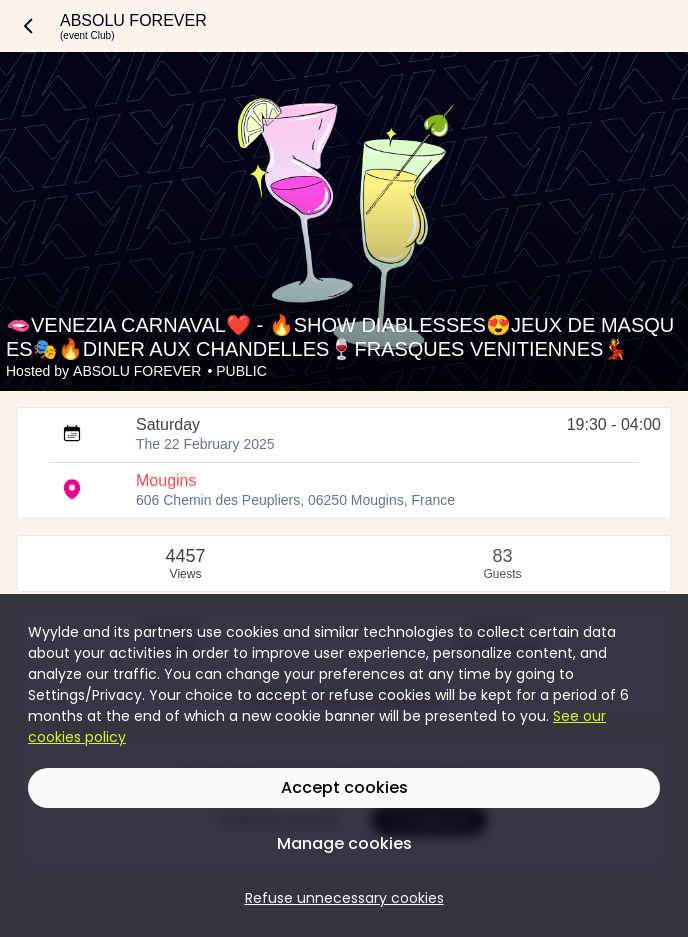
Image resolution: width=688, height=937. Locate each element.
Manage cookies (344, 843)
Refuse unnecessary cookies (344, 898)
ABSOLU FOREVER (137, 371)
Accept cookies (344, 787)
